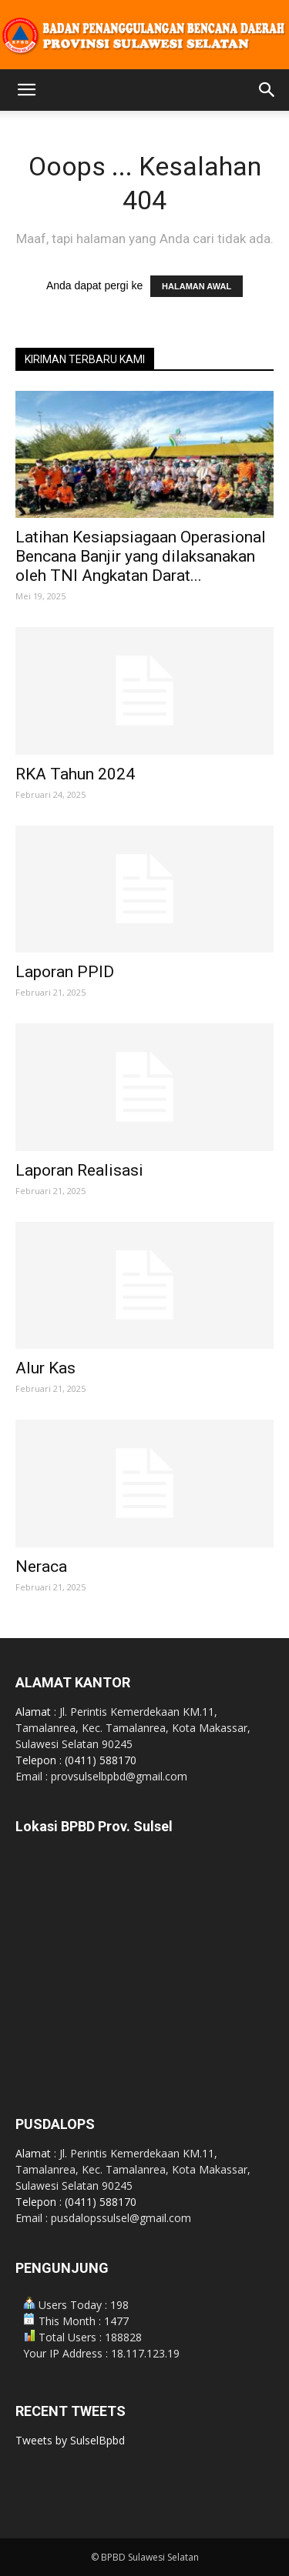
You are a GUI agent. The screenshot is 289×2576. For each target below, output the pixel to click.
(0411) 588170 (100, 1760)
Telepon (37, 1760)
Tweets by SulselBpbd (70, 2440)
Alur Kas (45, 1368)
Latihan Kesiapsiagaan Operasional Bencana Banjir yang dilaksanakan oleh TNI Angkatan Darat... (140, 556)
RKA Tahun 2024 (75, 774)
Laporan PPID (64, 972)
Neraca (41, 1566)
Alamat (34, 1711)
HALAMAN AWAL (196, 286)
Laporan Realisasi (79, 1170)
